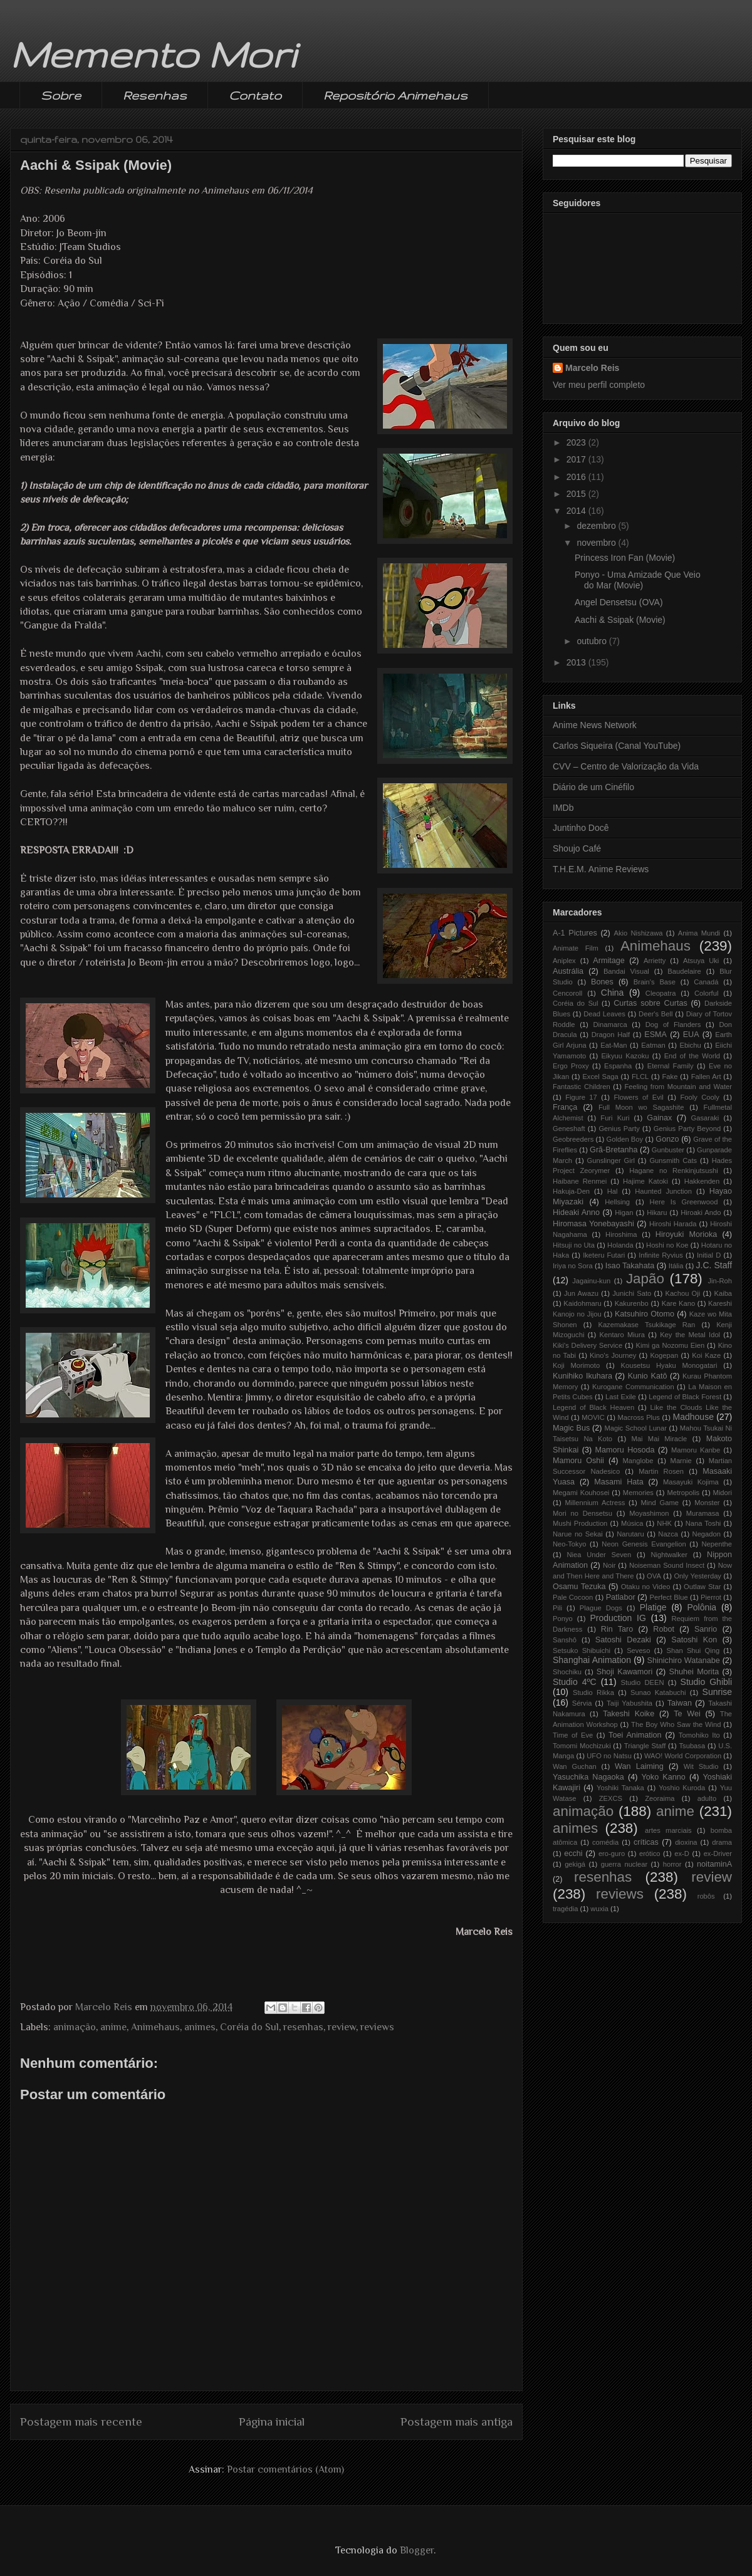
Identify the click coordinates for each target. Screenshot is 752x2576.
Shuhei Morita (694, 1671)
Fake (670, 1076)
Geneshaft (569, 1128)
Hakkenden (702, 1181)
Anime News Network (595, 725)
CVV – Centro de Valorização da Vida (626, 766)
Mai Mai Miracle (659, 1438)
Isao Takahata (629, 1265)
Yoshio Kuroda (682, 1787)
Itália (676, 1266)
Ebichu (690, 1045)
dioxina (686, 1842)
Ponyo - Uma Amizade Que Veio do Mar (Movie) (638, 580)
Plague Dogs (601, 1608)
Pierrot (711, 1597)
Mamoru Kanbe (695, 1450)
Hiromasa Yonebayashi (593, 1223)
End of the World (692, 1056)
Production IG (617, 1618)
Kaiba (723, 1293)
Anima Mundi (699, 933)
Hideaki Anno (576, 1212)
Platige (653, 1607)
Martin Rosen (661, 1471)
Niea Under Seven (599, 1554)
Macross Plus (638, 1417)
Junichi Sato (631, 1293)
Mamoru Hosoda (625, 1450)
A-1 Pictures (575, 933)
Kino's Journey (613, 1355)
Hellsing (617, 1202)
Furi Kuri (614, 1118)
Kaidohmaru (582, 1303)
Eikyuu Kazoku (625, 1056)
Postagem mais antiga (456, 2421)
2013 (577, 662)
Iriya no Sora (573, 1266)
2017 (577, 459)
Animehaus (155, 2027)
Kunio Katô (647, 1376)
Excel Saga (600, 1076)
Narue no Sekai (578, 1534)
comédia (605, 1842)
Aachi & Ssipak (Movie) (620, 620)
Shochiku (567, 1672)
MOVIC (593, 1417)
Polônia (701, 1607)
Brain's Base (655, 982)
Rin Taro (617, 1629)
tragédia (565, 1908)
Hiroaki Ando (701, 1212)
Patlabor (620, 1597)
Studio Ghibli (706, 1682)
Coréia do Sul (249, 2027)
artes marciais (668, 1830)
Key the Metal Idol (690, 1334)
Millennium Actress (595, 1502)
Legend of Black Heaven (593, 1407)
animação (74, 2027)
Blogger (417, 2550)
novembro (597, 543)
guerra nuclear (624, 1864)
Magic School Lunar (635, 1428)
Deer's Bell (655, 1014)
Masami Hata (619, 1482)
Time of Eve (573, 1735)
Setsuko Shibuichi (581, 1650)
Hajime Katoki (645, 1181)
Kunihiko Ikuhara (582, 1376)
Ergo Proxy (571, 1066)
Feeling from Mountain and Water (679, 1086)
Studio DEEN (642, 1682)
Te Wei (687, 1713)
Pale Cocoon (573, 1597)
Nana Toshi (703, 1523)
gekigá (575, 1864)
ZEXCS (610, 1798)
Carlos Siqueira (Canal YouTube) (617, 746)
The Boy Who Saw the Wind (676, 1724)
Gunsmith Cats (673, 1160)
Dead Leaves (604, 1014)
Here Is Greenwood (684, 1202)
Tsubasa (692, 1745)
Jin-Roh (720, 1281)
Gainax (659, 1117)
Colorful (706, 993)
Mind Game (660, 1502)
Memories (638, 1492)
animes (200, 2027)
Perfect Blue (668, 1597)
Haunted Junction (663, 1191)
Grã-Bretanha (613, 1149)
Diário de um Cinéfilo (593, 787)
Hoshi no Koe (667, 1245)
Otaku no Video (646, 1586)
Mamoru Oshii (578, 1460)
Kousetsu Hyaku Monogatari (669, 1365)
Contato (255, 95)
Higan (624, 1212)
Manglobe (637, 1460)
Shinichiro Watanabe (683, 1660)
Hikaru (657, 1212)
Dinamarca (610, 1024)
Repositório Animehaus (395, 95)
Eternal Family (670, 1066)
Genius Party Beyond (687, 1128)
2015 (577, 494)
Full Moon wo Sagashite (641, 1107)
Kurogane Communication (633, 1386)
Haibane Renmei (580, 1181)
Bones (602, 982)
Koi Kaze (706, 1355)
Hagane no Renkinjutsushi (673, 1170)
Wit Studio (701, 1766)
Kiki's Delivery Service (587, 1345)
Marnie (681, 1460)
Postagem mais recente (81, 2421)
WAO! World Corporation (682, 1756)
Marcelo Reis (592, 368)
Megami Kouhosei (581, 1492)
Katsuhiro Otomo (644, 1314)
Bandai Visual (626, 971)
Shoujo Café (577, 848)
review (342, 2027)
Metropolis (683, 1492)
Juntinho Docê (581, 828)
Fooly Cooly (699, 1097)
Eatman (653, 1045)
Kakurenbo (632, 1303)
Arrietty (655, 960)
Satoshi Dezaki (623, 1639)
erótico (650, 1853)
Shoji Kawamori (624, 1671)
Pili (557, 1608)
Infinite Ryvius (661, 1255)
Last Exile (620, 1396)
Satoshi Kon (694, 1639)
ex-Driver (718, 1853)
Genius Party (619, 1128)
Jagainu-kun (591, 1281)
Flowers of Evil (638, 1097)
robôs (706, 1896)
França (565, 1107)
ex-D (681, 1853)
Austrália (568, 971)
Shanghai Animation (592, 1660)
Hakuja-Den (571, 1191)
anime (113, 2027)
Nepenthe (716, 1544)
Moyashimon (649, 1513)
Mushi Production (580, 1523)
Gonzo (667, 1139)
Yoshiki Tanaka (620, 1787)
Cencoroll (567, 993)
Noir (609, 1565)
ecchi (573, 1853)
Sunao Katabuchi (658, 1692)
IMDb (563, 808)
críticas (646, 1842)
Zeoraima (659, 1798)
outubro (592, 641)
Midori (722, 1492)
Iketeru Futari (604, 1255)
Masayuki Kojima (691, 1482)
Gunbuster (668, 1150)
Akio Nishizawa (638, 933)
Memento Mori (153, 54)
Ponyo (563, 1618)
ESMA (655, 1034)
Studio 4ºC (575, 1682)
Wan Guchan (575, 1766)
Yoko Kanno (664, 1777)
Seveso (638, 1650)
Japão (645, 1278)
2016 (577, 477)
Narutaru (630, 1534)
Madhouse (693, 1417)
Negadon (706, 1534)
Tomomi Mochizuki (582, 1745)
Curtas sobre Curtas (650, 1003)
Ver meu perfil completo (599, 385)
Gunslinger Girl (611, 1160)
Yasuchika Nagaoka (588, 1777)
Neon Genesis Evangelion (644, 1544)
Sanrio (705, 1629)
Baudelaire (684, 971)
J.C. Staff (714, 1265)
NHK (664, 1523)
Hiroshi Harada (673, 1224)
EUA (691, 1034)
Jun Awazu (581, 1293)
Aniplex (564, 960)
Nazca (668, 1534)
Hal (612, 1191)
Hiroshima (621, 1234)
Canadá (706, 982)
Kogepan (664, 1355)
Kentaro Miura (622, 1334)
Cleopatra (660, 993)
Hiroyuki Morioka (686, 1234)
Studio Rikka (593, 1692)
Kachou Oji (682, 1293)
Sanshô (565, 1640)
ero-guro (611, 1853)
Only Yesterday (697, 1576)
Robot (663, 1629)
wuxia (599, 1908)
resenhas (303, 2027)
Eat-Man (613, 1045)
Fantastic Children (581, 1086)
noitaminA (714, 1864)
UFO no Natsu (609, 1756)
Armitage (608, 960)
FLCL (640, 1076)
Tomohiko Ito (699, 1735)
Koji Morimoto (576, 1365)
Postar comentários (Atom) (285, 2469)
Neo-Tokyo (569, 1544)
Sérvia (582, 1703)
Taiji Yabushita (629, 1703)
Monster (706, 1502)
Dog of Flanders (673, 1024)
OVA (654, 1576)
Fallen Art (706, 1076)
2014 (577, 511)
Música (632, 1523)
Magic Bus (571, 1428)
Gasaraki (705, 1118)
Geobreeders (573, 1139)
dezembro (597, 526)
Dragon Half (611, 1034)
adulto (706, 1798)
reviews (377, 2027)
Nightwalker (668, 1554)
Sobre (61, 95)
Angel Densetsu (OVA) (619, 602)
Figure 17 (581, 1097)
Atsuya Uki (701, 960)
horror (672, 1864)
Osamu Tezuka (579, 1586)
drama (722, 1842)
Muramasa (702, 1513)
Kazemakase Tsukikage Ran (646, 1324)
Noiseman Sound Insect (666, 1565)
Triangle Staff (645, 1745)
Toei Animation (634, 1735)
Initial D (709, 1255)
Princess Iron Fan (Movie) (625, 558)
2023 (577, 442)
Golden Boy (625, 1139)
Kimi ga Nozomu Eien (670, 1345)
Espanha (618, 1066)
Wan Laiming (639, 1766)
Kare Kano (678, 1303)
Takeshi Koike (628, 1713)
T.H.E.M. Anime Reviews (601, 869)
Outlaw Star (702, 1586)
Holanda (620, 1245)
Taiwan (679, 1703)
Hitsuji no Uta (574, 1245)
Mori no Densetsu (582, 1513)
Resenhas (155, 95)
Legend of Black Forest (685, 1396)
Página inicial (272, 2421)
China (612, 993)
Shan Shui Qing (693, 1650)
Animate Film (575, 948)
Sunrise (717, 1692)
